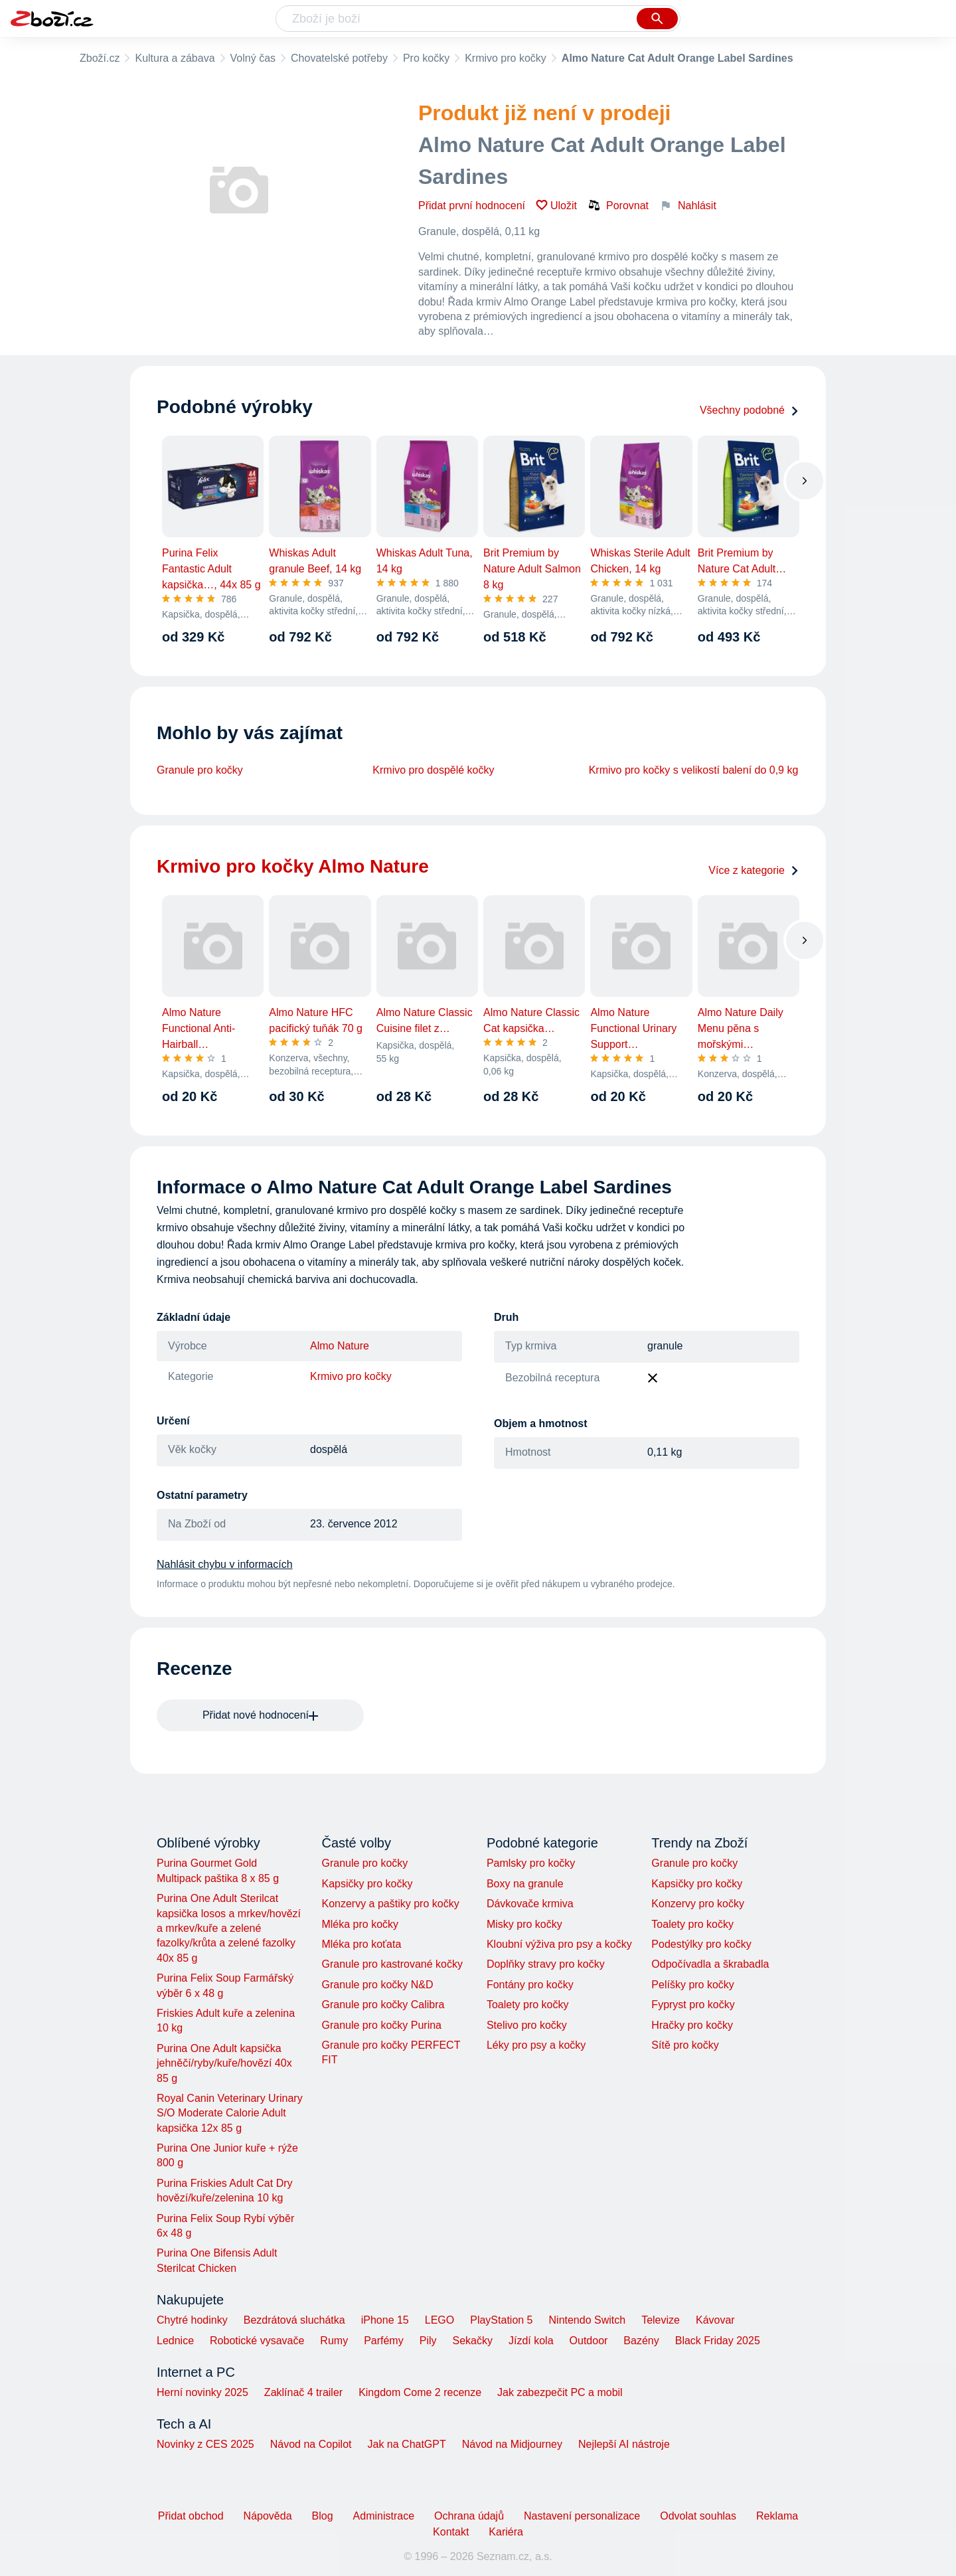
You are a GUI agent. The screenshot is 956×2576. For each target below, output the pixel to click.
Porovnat (618, 205)
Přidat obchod (191, 2516)
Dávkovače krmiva (530, 1903)
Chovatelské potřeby (339, 58)
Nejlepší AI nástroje (624, 2444)
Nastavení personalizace (582, 2516)
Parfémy (384, 2340)
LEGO (439, 2320)
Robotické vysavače (257, 2340)
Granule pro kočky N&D (377, 1984)
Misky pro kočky (524, 1924)
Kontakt (451, 2531)
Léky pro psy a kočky (536, 2045)
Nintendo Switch (587, 2320)
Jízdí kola (531, 2340)
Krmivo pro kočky (505, 58)
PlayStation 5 (501, 2320)
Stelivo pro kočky (527, 2025)
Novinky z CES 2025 (205, 2444)
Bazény (641, 2340)
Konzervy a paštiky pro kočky (390, 1903)
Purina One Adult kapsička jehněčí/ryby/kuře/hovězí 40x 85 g (224, 2063)
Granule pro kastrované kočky (392, 1964)
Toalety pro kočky (528, 2004)
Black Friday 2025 (717, 2340)
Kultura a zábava (174, 58)
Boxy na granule (525, 1883)
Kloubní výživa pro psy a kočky (559, 1944)
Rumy (334, 2340)
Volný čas (253, 58)
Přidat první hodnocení (471, 205)
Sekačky (472, 2340)
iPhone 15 (385, 2320)
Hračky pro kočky (692, 2025)
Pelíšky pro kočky (692, 1984)
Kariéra (506, 2531)
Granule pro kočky (200, 770)
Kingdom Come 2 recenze (419, 2392)
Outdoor (589, 2340)
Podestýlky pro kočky (701, 1944)
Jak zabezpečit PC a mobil (560, 2392)
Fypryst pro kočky (692, 2004)
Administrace (383, 2516)
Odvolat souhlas (698, 2516)
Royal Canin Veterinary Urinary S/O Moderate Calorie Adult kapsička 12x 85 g (230, 2113)
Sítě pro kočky (684, 2045)
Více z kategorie (753, 870)
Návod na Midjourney (512, 2444)
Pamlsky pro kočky (531, 1863)
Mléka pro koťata (361, 1944)
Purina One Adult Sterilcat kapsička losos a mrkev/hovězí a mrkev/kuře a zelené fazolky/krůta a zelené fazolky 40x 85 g (229, 1928)
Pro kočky (426, 58)
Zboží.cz (100, 58)
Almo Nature (339, 1345)
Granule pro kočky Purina (381, 2025)
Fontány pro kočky (530, 1984)
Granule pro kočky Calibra (382, 2004)
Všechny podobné (749, 410)
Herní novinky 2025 (202, 2392)
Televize (660, 2320)
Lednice (175, 2340)
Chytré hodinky (192, 2320)
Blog (322, 2516)
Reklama (777, 2516)
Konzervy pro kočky (697, 1903)
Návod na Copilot (311, 2444)
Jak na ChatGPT (406, 2444)
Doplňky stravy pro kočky (546, 1964)
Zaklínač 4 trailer (303, 2392)
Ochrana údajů (469, 2516)
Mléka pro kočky (359, 1924)
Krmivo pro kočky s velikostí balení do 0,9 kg (694, 770)
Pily (428, 2340)
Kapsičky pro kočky (366, 1883)
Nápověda (268, 2516)
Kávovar (715, 2320)
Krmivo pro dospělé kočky (433, 770)
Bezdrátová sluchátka (294, 2320)
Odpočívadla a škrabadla (710, 1964)
